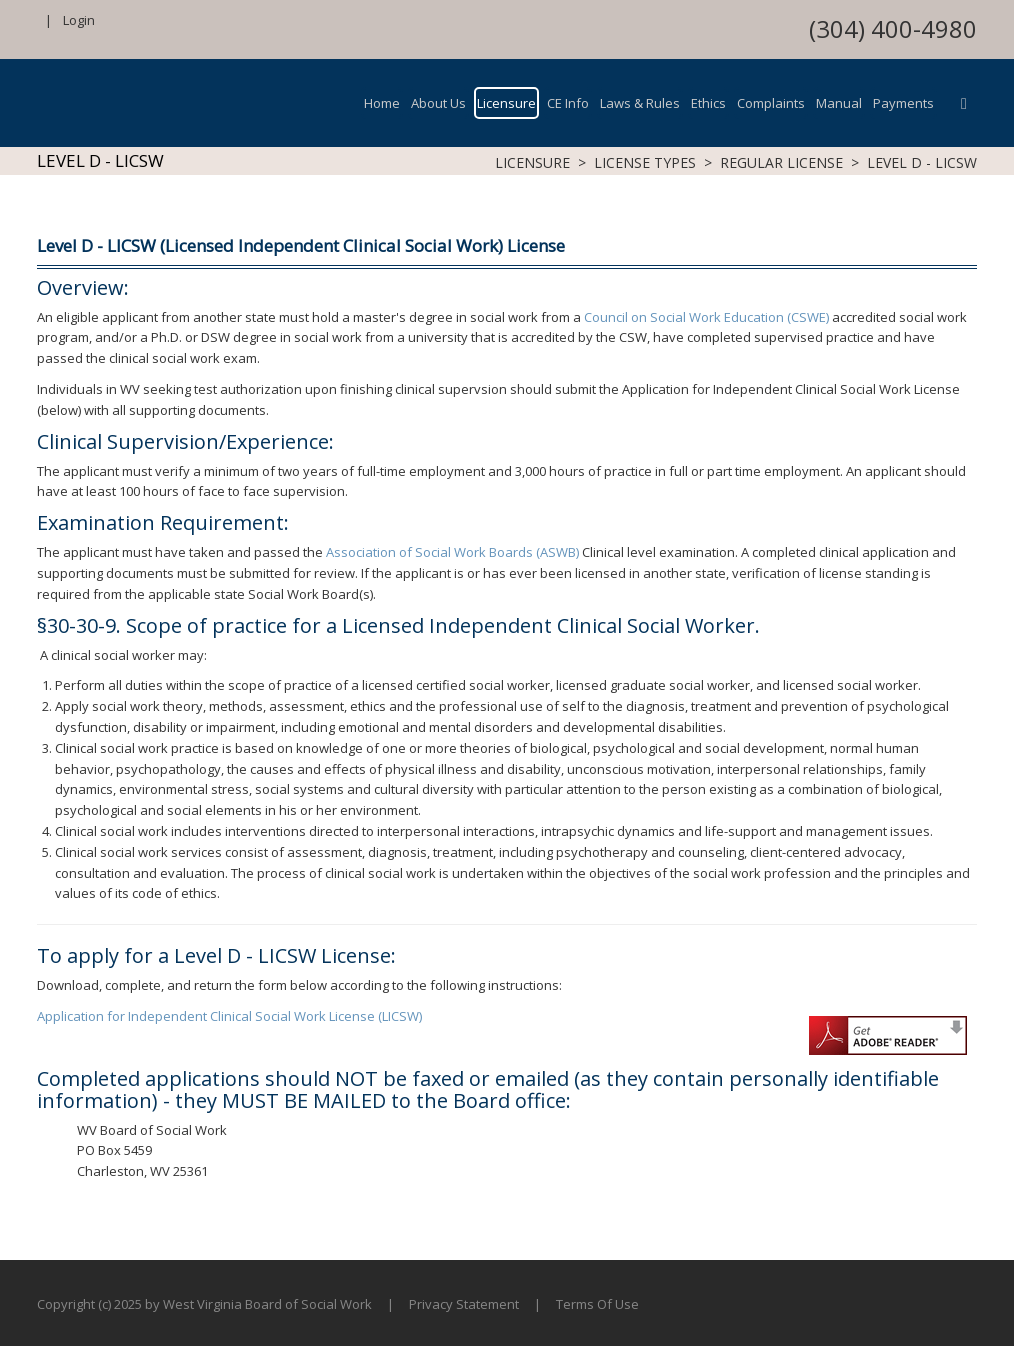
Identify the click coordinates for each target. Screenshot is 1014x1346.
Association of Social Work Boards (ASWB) (452, 552)
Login (79, 20)
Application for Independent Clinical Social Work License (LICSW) (229, 1016)
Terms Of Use (597, 1304)
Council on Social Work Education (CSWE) (706, 317)
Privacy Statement (464, 1304)
